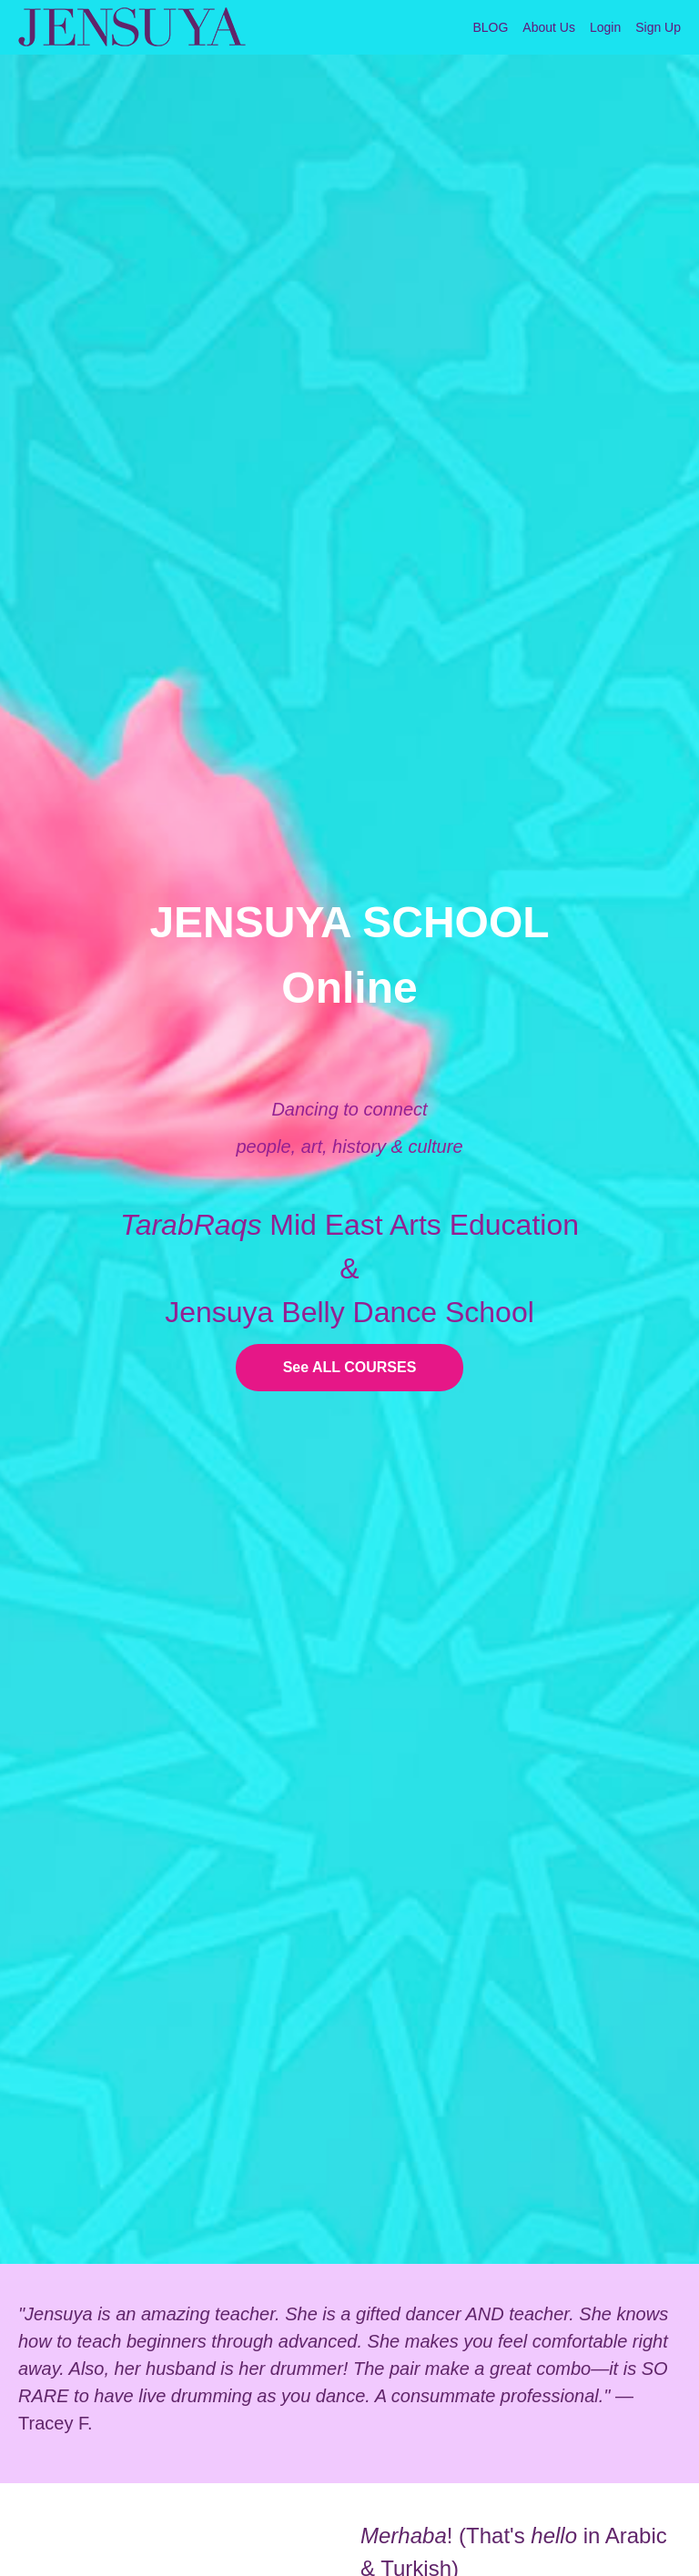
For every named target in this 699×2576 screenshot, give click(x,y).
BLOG (490, 27)
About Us (548, 27)
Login (605, 27)
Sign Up (658, 27)
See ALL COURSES (350, 1367)
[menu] (569, 27)
